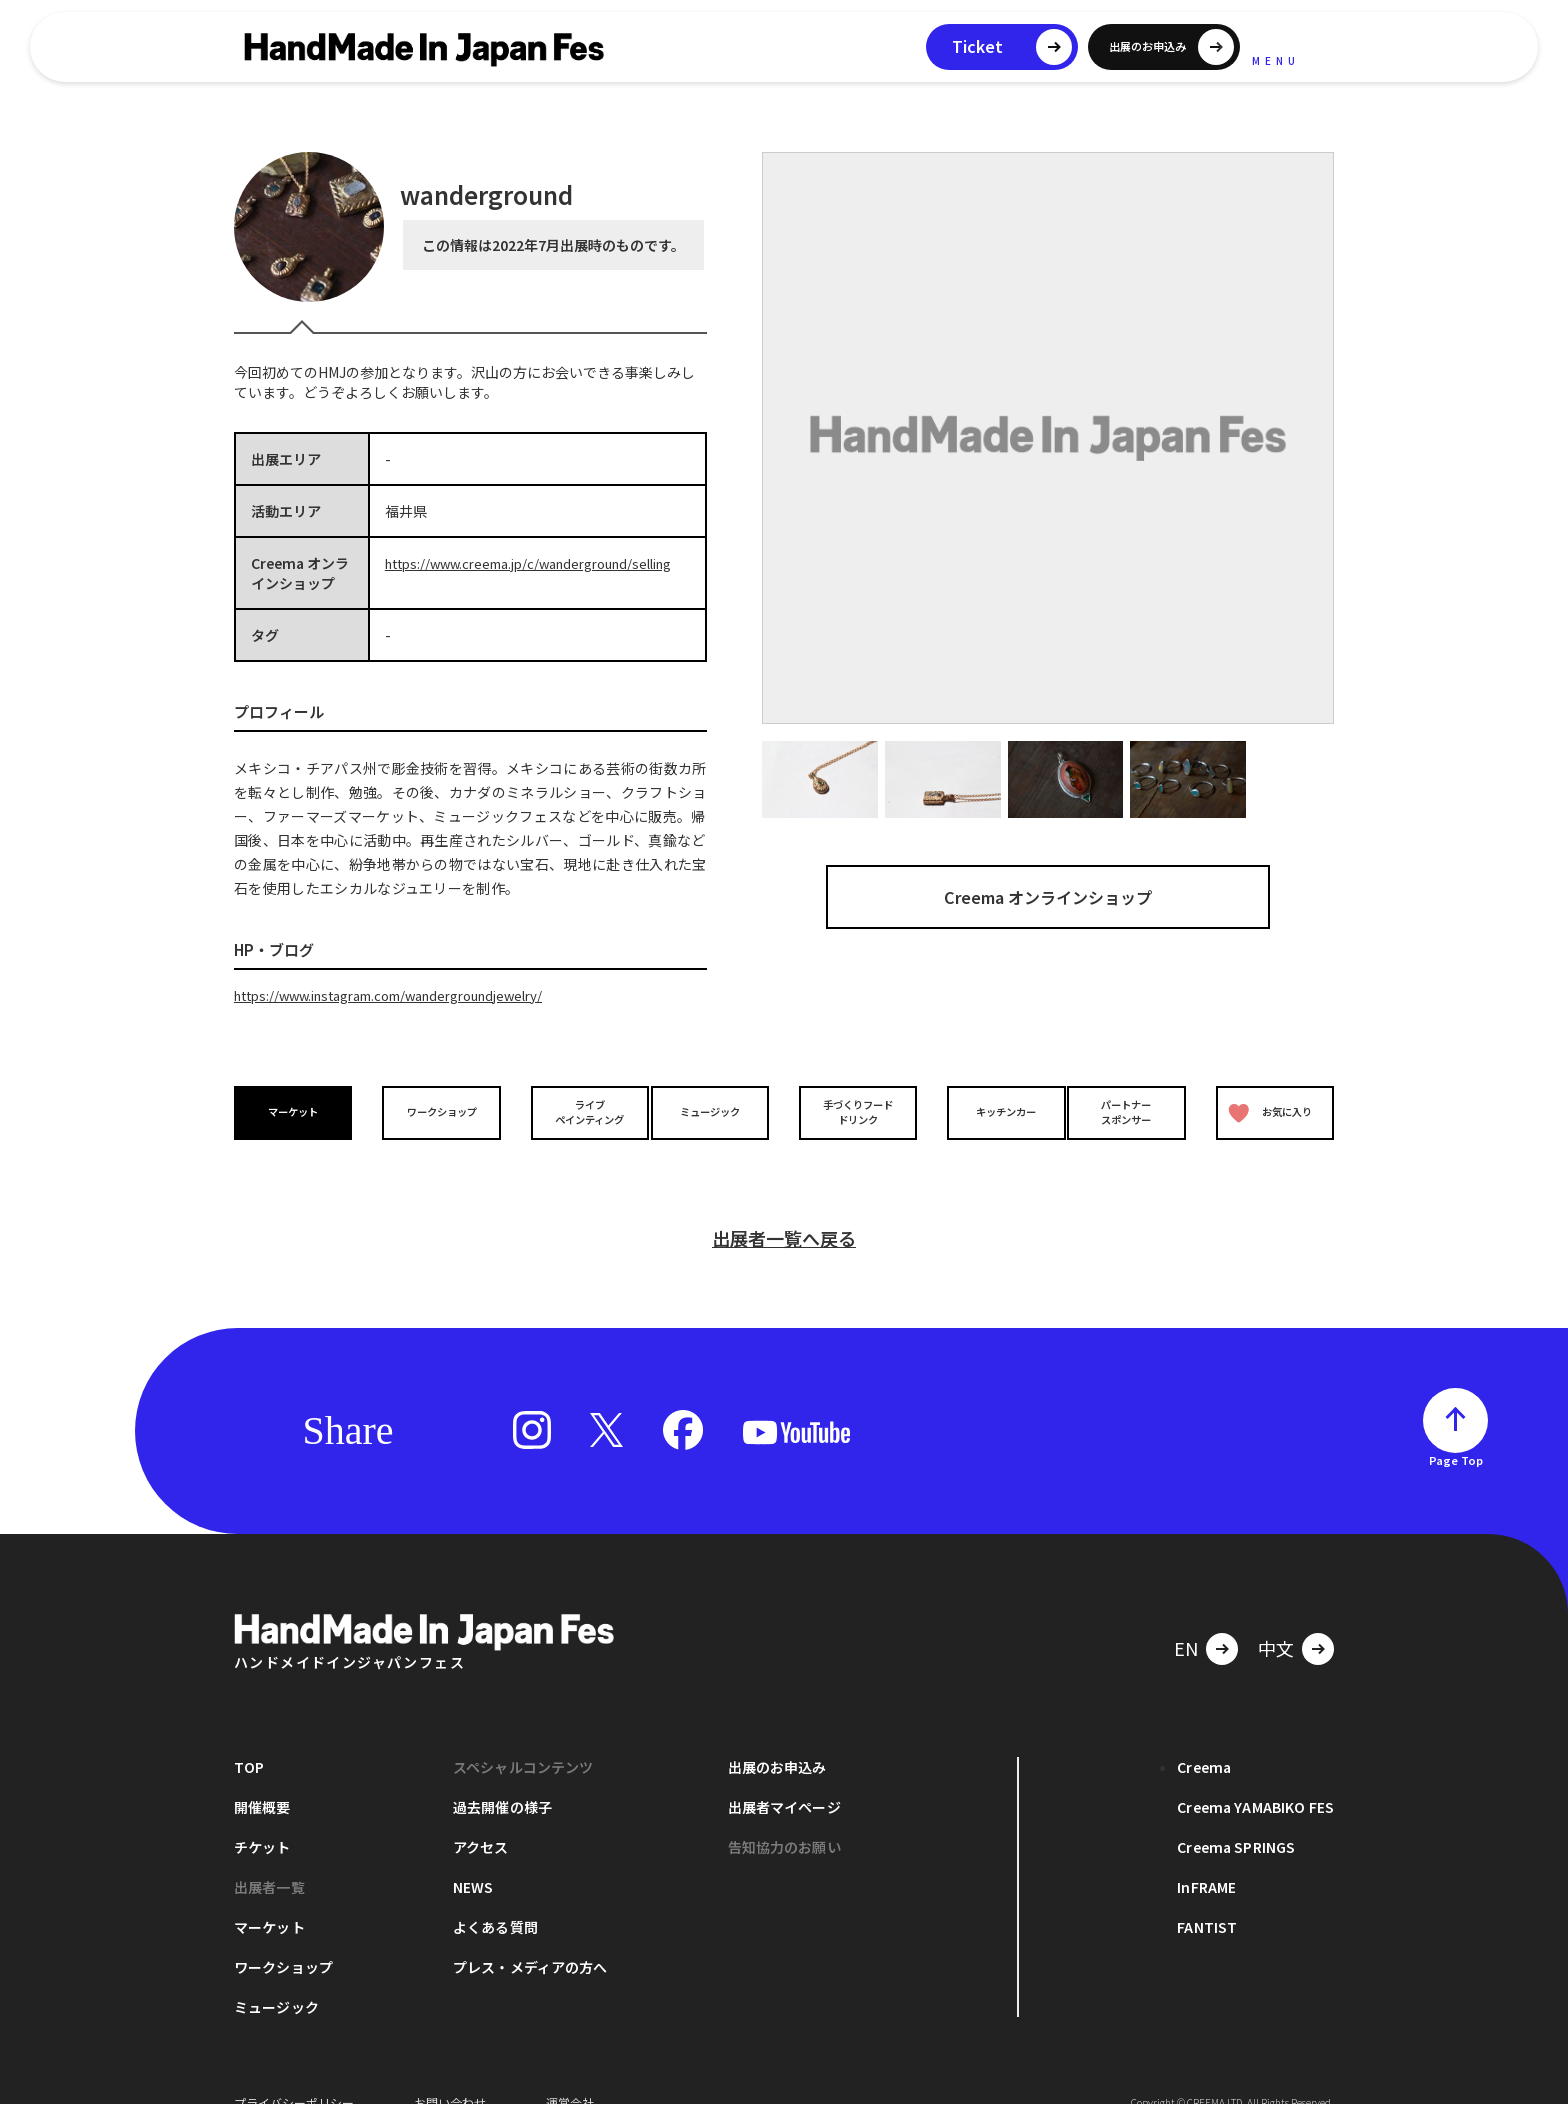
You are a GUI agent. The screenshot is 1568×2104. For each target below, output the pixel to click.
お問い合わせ (450, 2073)
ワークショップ (437, 1111)
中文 (1276, 1619)
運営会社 (570, 2073)
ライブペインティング (575, 1111)
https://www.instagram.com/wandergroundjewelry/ (407, 995)
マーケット (298, 1111)
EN (1186, 1619)
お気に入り (1267, 1111)
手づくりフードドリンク (853, 1111)
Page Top (1456, 1431)
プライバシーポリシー (294, 2073)
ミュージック (715, 1111)
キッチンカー (992, 1111)
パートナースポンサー (1131, 1111)
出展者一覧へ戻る (784, 1209)
